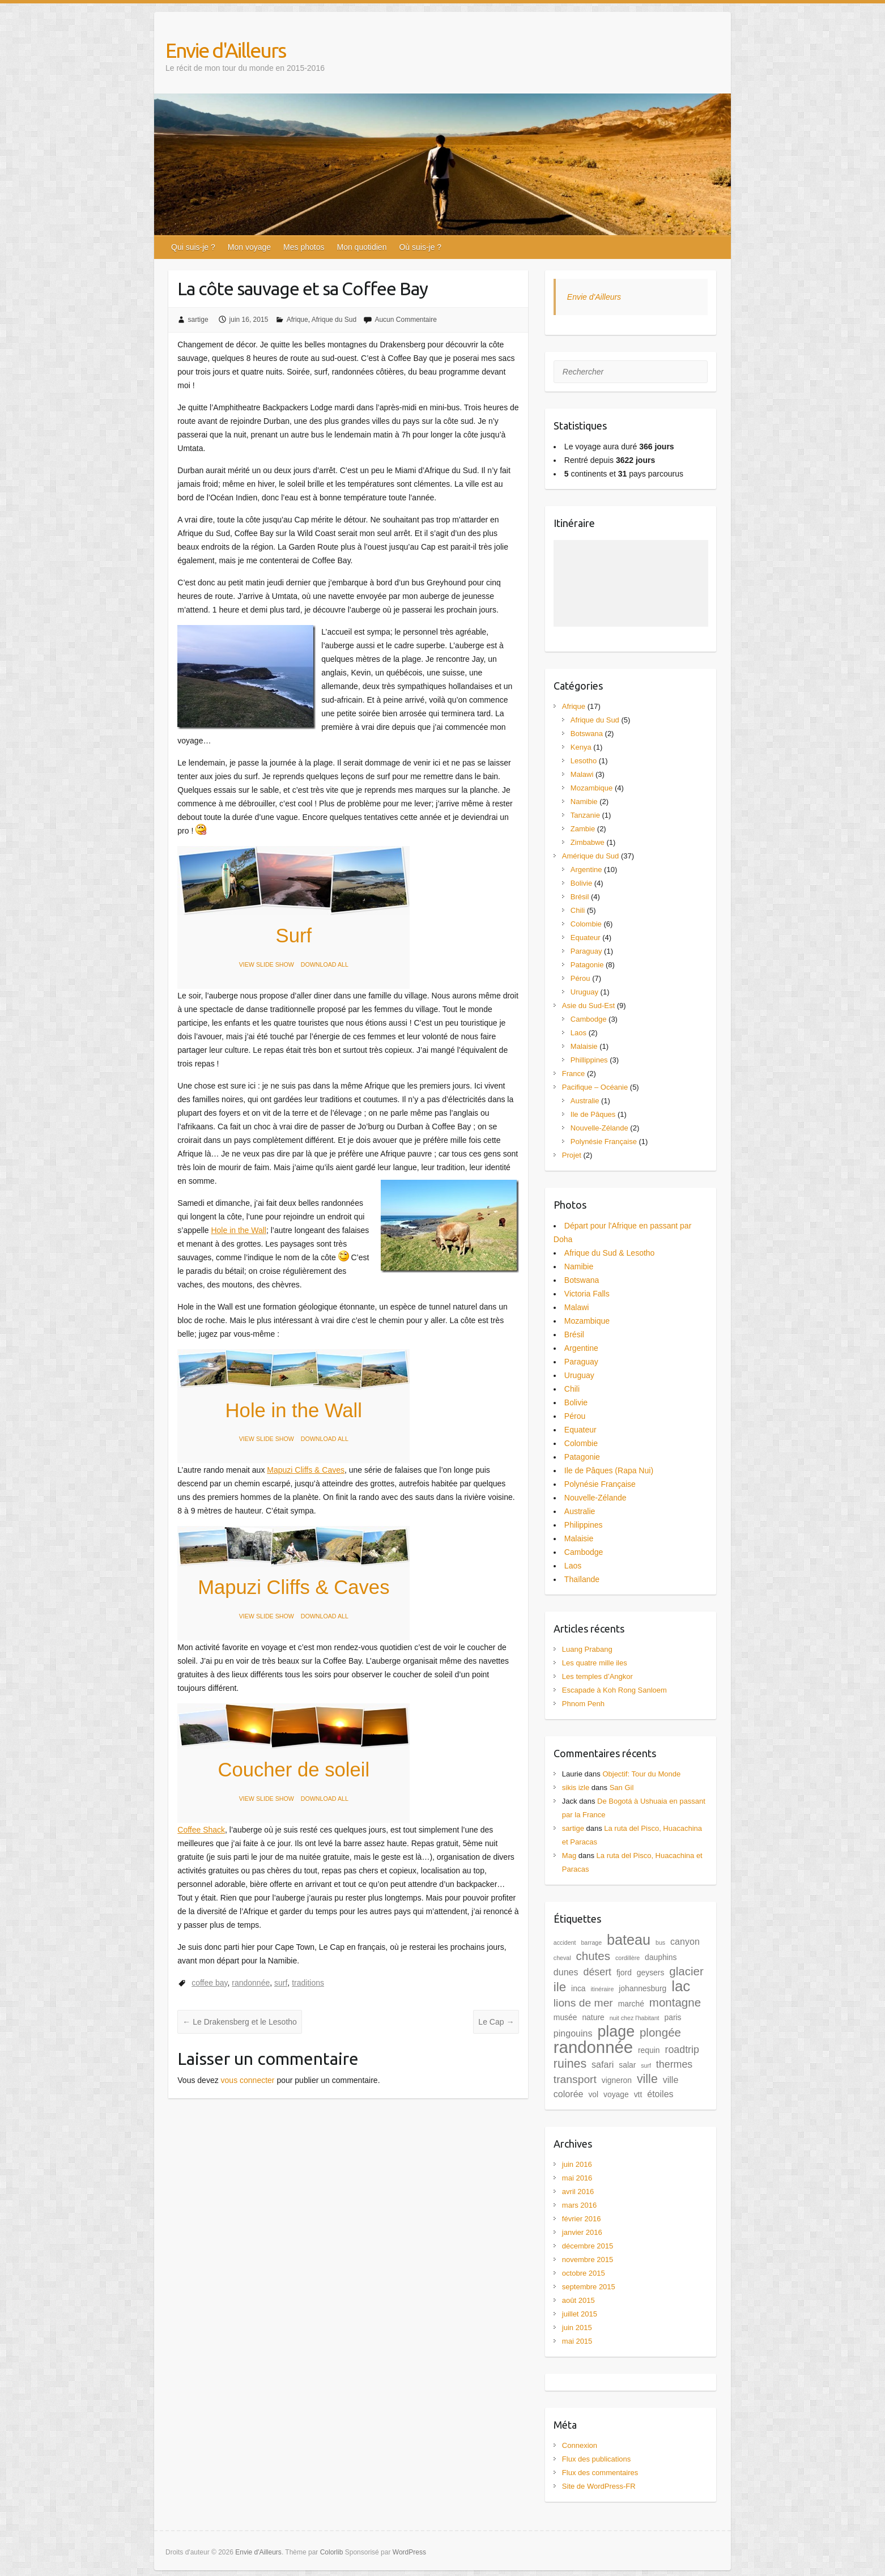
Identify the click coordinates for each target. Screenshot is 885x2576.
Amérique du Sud (590, 856)
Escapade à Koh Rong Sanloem (614, 1690)
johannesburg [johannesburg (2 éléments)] (642, 1988)
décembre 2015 (587, 2246)
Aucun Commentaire (405, 320)
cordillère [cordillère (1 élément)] (627, 1957)
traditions (308, 1982)
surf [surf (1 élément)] (646, 2065)
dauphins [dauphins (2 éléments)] (660, 1957)
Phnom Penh (583, 1703)
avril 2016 (578, 2191)
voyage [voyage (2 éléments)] (616, 2094)
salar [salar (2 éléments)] (627, 2064)
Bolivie (581, 883)
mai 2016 (577, 2178)
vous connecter (248, 2080)
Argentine (586, 869)
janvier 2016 (582, 2232)
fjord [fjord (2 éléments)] (624, 1972)
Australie (585, 1100)
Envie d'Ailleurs (225, 50)
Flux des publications (596, 2459)
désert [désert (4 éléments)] (597, 1972)
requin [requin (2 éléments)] (649, 2050)
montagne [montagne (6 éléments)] (675, 2002)
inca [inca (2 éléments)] (578, 1988)
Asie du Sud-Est (588, 1005)
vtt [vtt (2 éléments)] (638, 2094)
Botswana (587, 733)
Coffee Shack (201, 1829)
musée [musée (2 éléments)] (565, 2017)
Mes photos (303, 247)
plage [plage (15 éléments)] (616, 2031)
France (573, 1073)
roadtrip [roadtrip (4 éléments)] (682, 2049)
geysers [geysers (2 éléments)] (651, 1972)
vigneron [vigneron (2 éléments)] (617, 2080)
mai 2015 (577, 2341)
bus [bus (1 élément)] (660, 1942)
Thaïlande (581, 1579)
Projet (571, 1155)
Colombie (586, 924)
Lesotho (584, 760)
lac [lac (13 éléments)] (680, 1986)
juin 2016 (577, 2164)
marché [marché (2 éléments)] (631, 2003)
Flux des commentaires (600, 2472)
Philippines (583, 1524)
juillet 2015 (579, 2314)
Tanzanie (585, 815)
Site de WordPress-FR (599, 2486)
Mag (569, 1855)
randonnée (251, 1982)
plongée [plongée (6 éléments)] (660, 2032)
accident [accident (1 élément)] (565, 1942)
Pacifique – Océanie (595, 1087)
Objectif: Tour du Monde (641, 1774)
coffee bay (209, 1982)
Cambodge (589, 1019)
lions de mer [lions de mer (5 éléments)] (583, 2003)
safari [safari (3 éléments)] (603, 2064)
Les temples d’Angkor (597, 1676)
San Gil (622, 1787)
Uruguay (584, 992)
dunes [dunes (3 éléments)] (566, 1972)
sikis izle (575, 1787)
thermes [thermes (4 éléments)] (674, 2064)
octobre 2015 (583, 2273)
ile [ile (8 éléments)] (560, 1987)
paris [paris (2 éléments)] (672, 2017)
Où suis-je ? (420, 247)
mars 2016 (579, 2205)
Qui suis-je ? (193, 247)
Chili (578, 910)
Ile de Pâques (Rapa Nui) (608, 1470)
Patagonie (587, 964)
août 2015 (578, 2300)
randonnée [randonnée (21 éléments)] (593, 2047)
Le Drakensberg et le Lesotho (239, 2021)
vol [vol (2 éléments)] (593, 2094)
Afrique (297, 320)
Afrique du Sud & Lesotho (609, 1252)
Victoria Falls (587, 1293)
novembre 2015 (587, 2259)
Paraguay (586, 951)
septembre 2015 (588, 2286)
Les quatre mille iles (594, 1663)
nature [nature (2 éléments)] (593, 2017)
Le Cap (496, 2021)
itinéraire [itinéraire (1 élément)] (602, 1989)
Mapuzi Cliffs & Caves (305, 1469)
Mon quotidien (361, 247)
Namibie (584, 801)
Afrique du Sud (334, 320)
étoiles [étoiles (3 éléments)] (660, 2094)
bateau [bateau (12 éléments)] (628, 1940)
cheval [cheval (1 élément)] (562, 1957)
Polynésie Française (604, 1141)
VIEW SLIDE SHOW (266, 964)
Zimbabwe (588, 842)
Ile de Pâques (593, 1114)
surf (280, 1982)
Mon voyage (249, 247)
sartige (198, 320)
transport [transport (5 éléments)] (575, 2079)
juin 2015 (577, 2327)
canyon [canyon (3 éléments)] (685, 1941)
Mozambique (591, 788)
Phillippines (589, 1060)
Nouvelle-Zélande (599, 1128)
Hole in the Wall (238, 1230)
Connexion (579, 2445)
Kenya (581, 747)
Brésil (580, 896)
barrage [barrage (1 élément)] (591, 1942)
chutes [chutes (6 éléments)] (593, 1955)
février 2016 (581, 2218)
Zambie (583, 828)
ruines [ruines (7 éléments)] (570, 2064)
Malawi (582, 774)
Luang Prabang (587, 1649)
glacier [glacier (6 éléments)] (686, 1971)
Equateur (586, 937)
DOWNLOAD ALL (324, 964)
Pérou (580, 978)
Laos (578, 1032)
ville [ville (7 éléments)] (647, 2079)
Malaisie (584, 1046)
